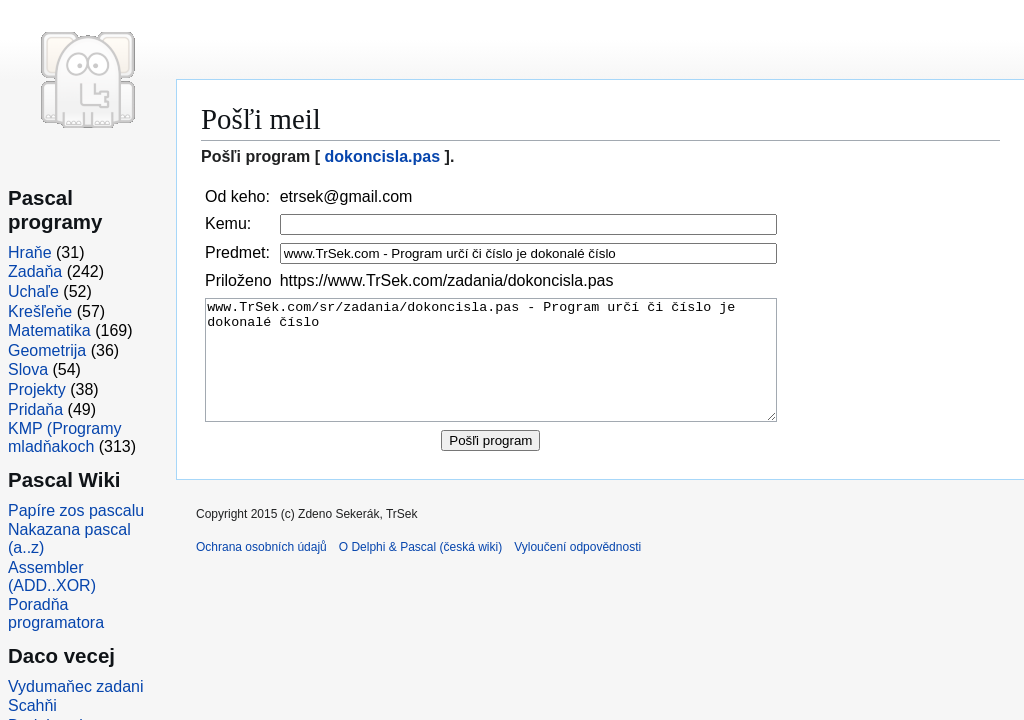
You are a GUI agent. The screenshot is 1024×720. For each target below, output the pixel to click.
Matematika (49, 330)
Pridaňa (35, 409)
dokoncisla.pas (383, 156)
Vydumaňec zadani (76, 686)
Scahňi (32, 705)
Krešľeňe (40, 311)
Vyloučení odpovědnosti (577, 571)
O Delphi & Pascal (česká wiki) (420, 571)
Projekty (37, 389)
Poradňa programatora (56, 613)
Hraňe (30, 252)
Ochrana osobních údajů (261, 571)
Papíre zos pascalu (76, 510)
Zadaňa (35, 271)
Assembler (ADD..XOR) (52, 576)
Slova (28, 369)
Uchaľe (33, 291)
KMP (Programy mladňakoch (65, 437)
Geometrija (47, 350)
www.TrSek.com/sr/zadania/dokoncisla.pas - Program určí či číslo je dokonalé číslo (491, 372)
